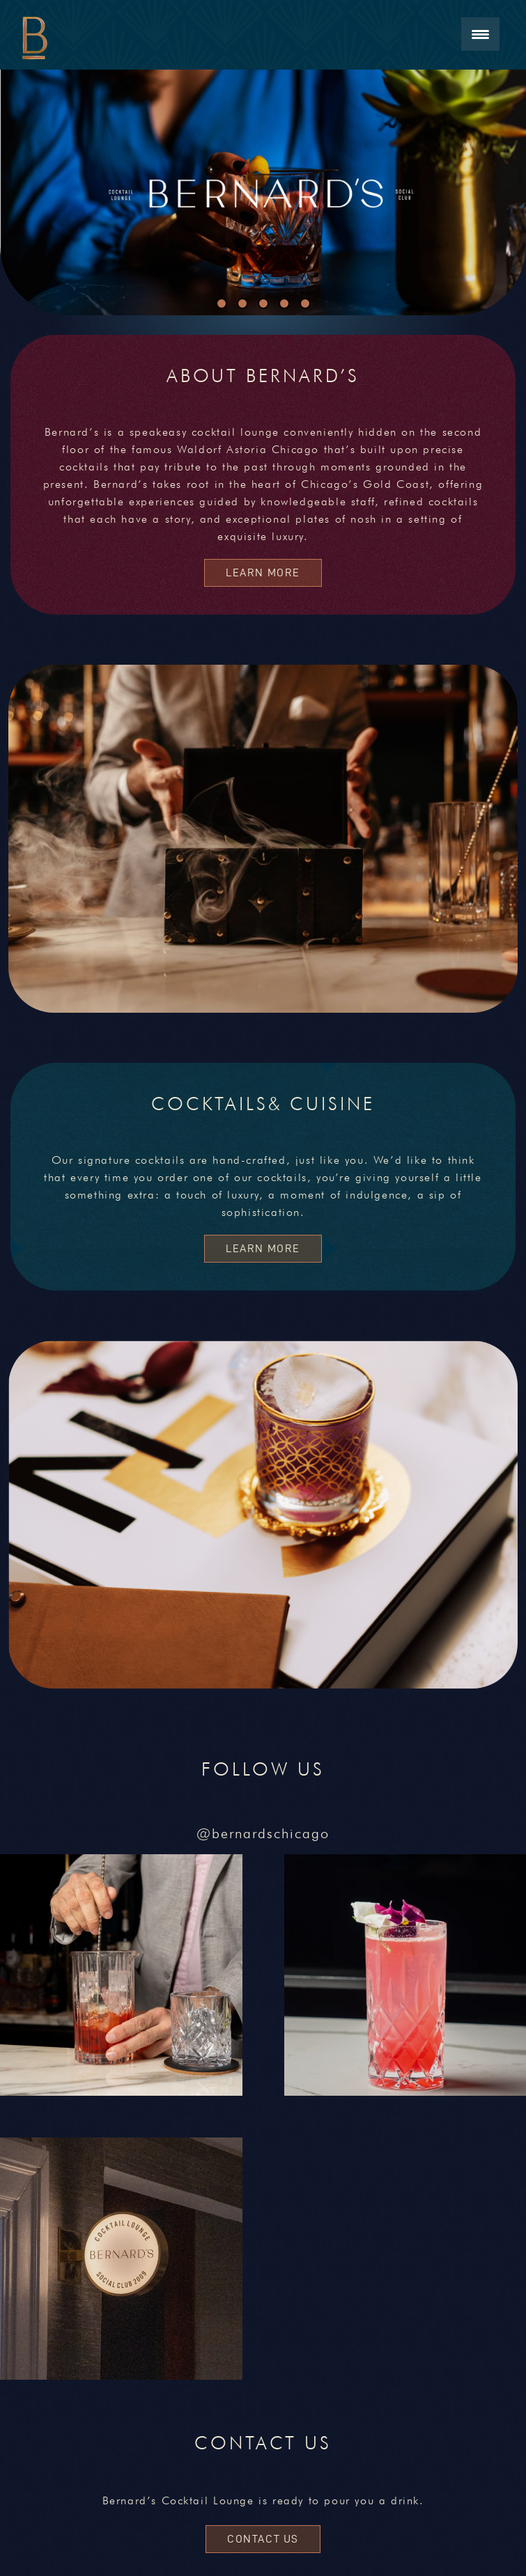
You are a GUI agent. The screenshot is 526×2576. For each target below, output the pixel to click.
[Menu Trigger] (480, 34)
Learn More (263, 572)
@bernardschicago (263, 1833)
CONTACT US (263, 2539)
